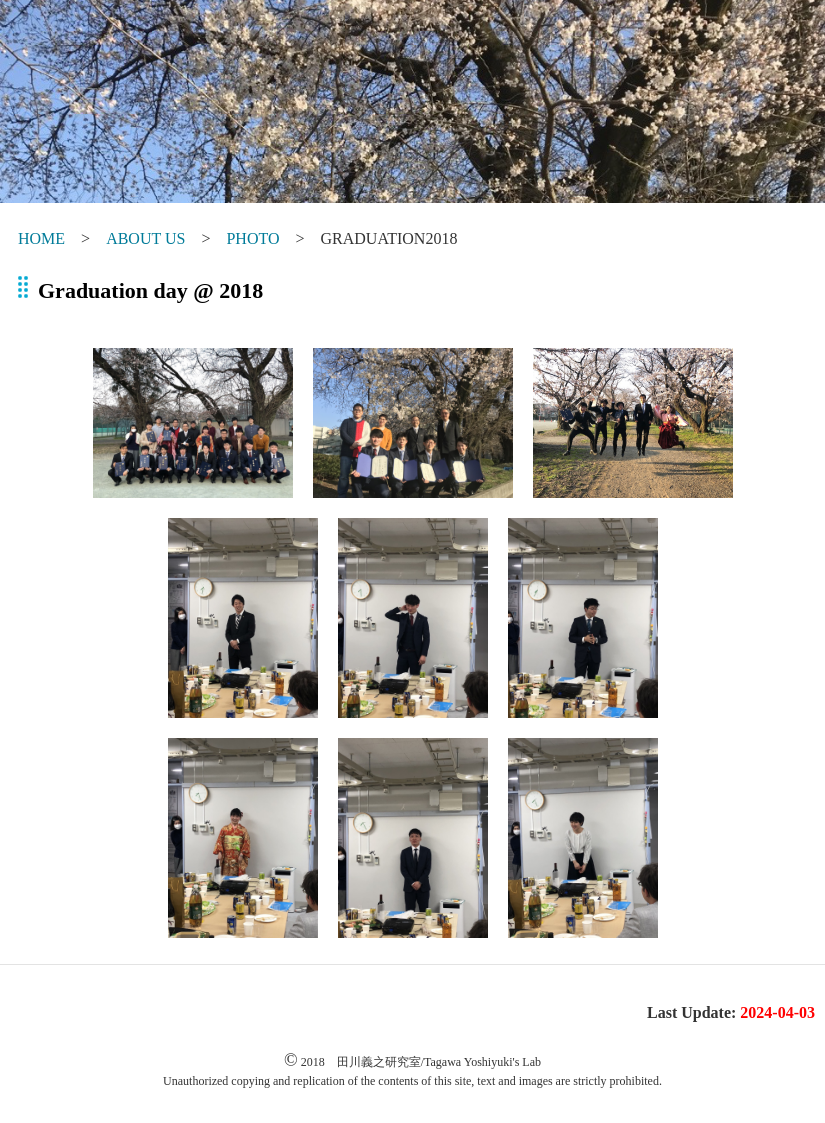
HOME (41, 238)
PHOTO (252, 238)
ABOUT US (145, 238)
